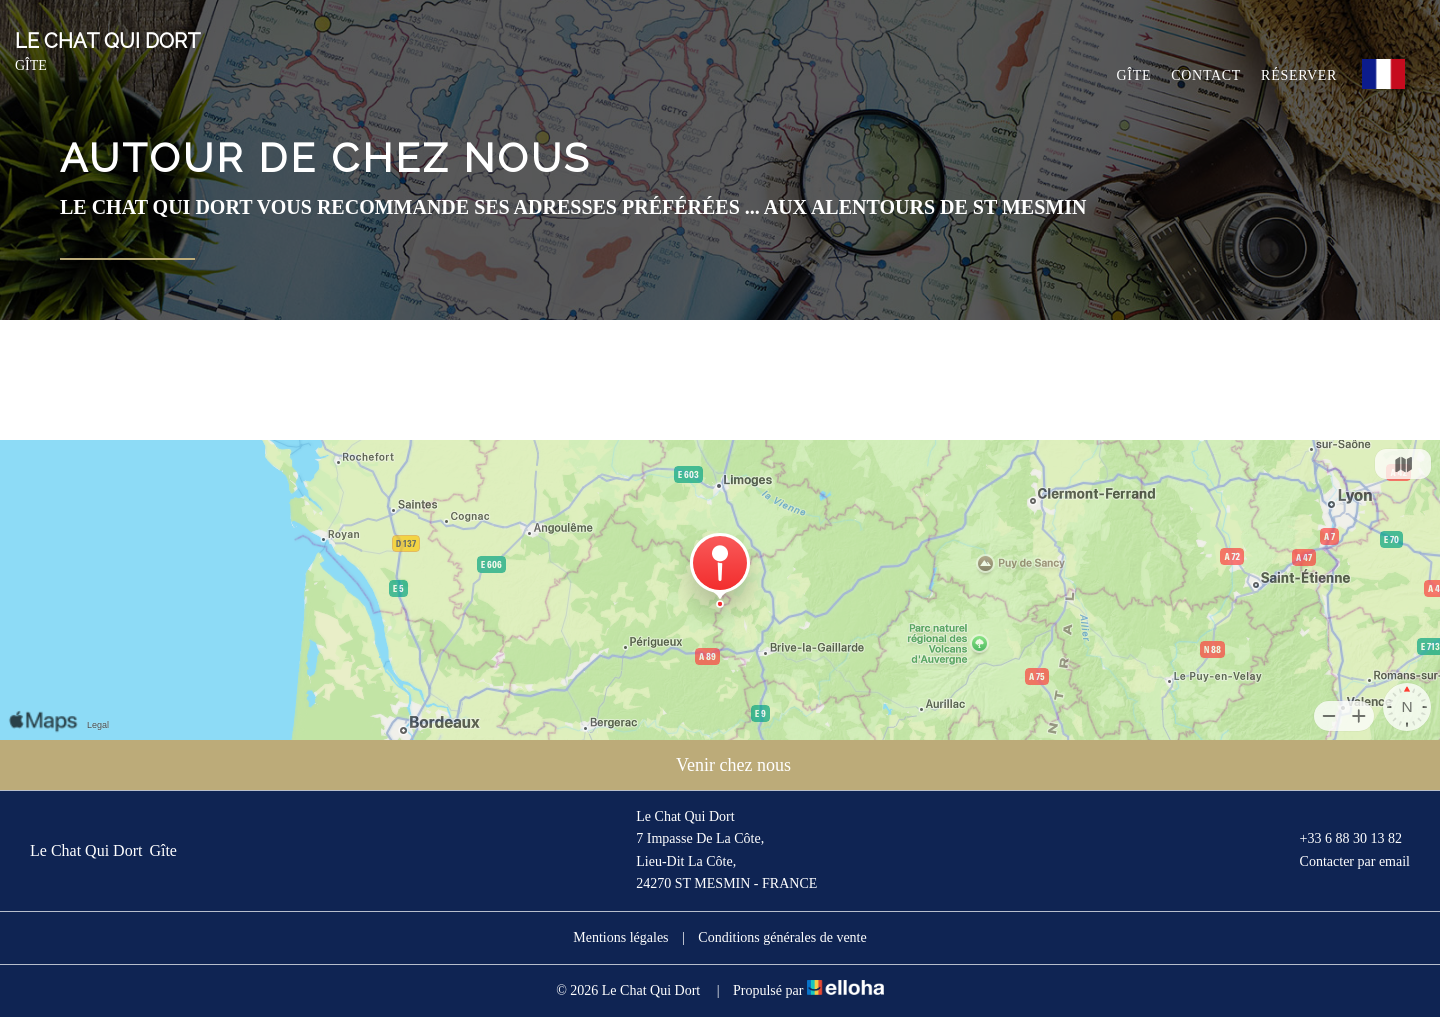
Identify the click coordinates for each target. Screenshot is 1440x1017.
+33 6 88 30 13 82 (1339, 840)
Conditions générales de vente (782, 937)
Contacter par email (1343, 862)
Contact (1206, 75)
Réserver (1299, 75)
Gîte (1134, 75)
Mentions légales (620, 937)
